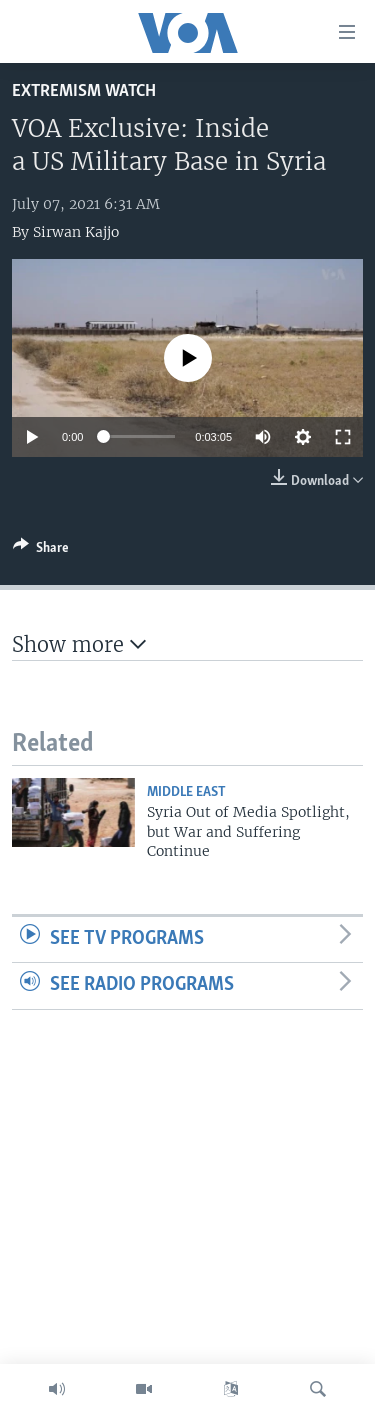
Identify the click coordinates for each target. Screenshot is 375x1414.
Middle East (186, 792)
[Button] (41, 551)
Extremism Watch (84, 91)
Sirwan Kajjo (76, 232)
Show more (79, 644)
